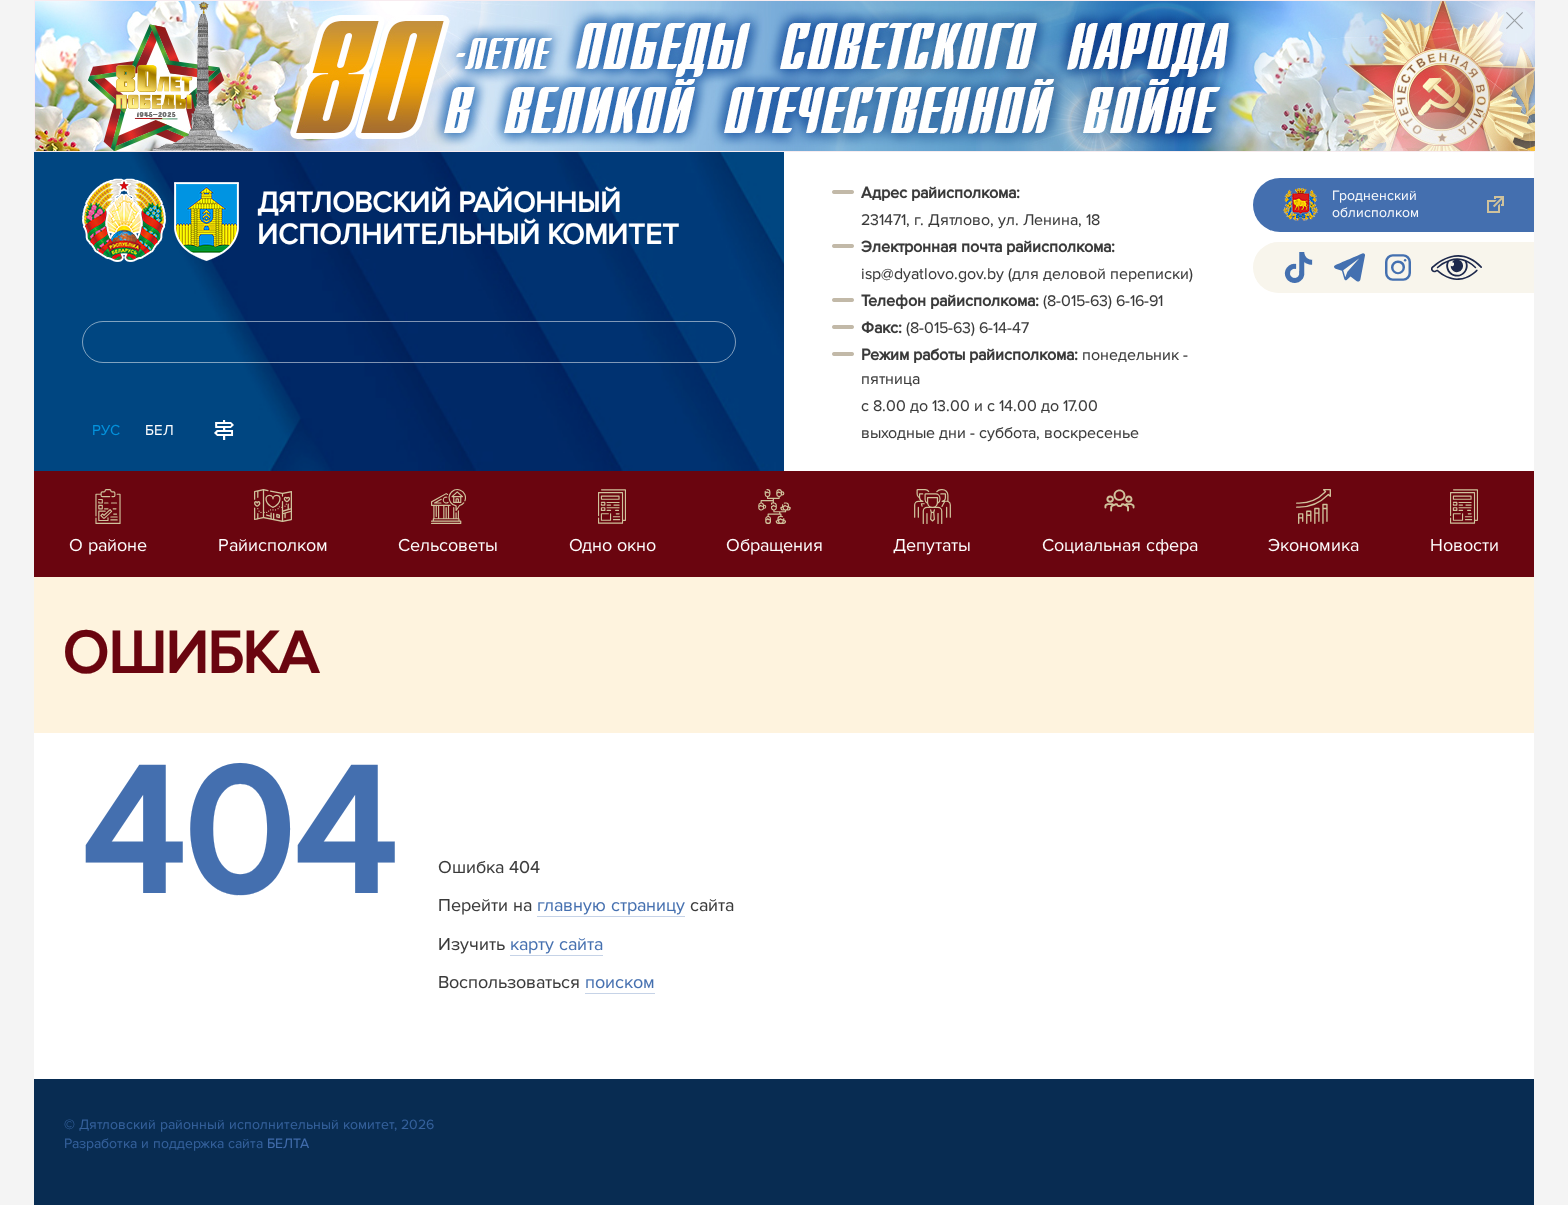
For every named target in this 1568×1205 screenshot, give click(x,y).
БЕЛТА (288, 1143)
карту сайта (556, 944)
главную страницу (611, 905)
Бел (159, 430)
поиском (620, 982)
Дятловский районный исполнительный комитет (468, 220)
